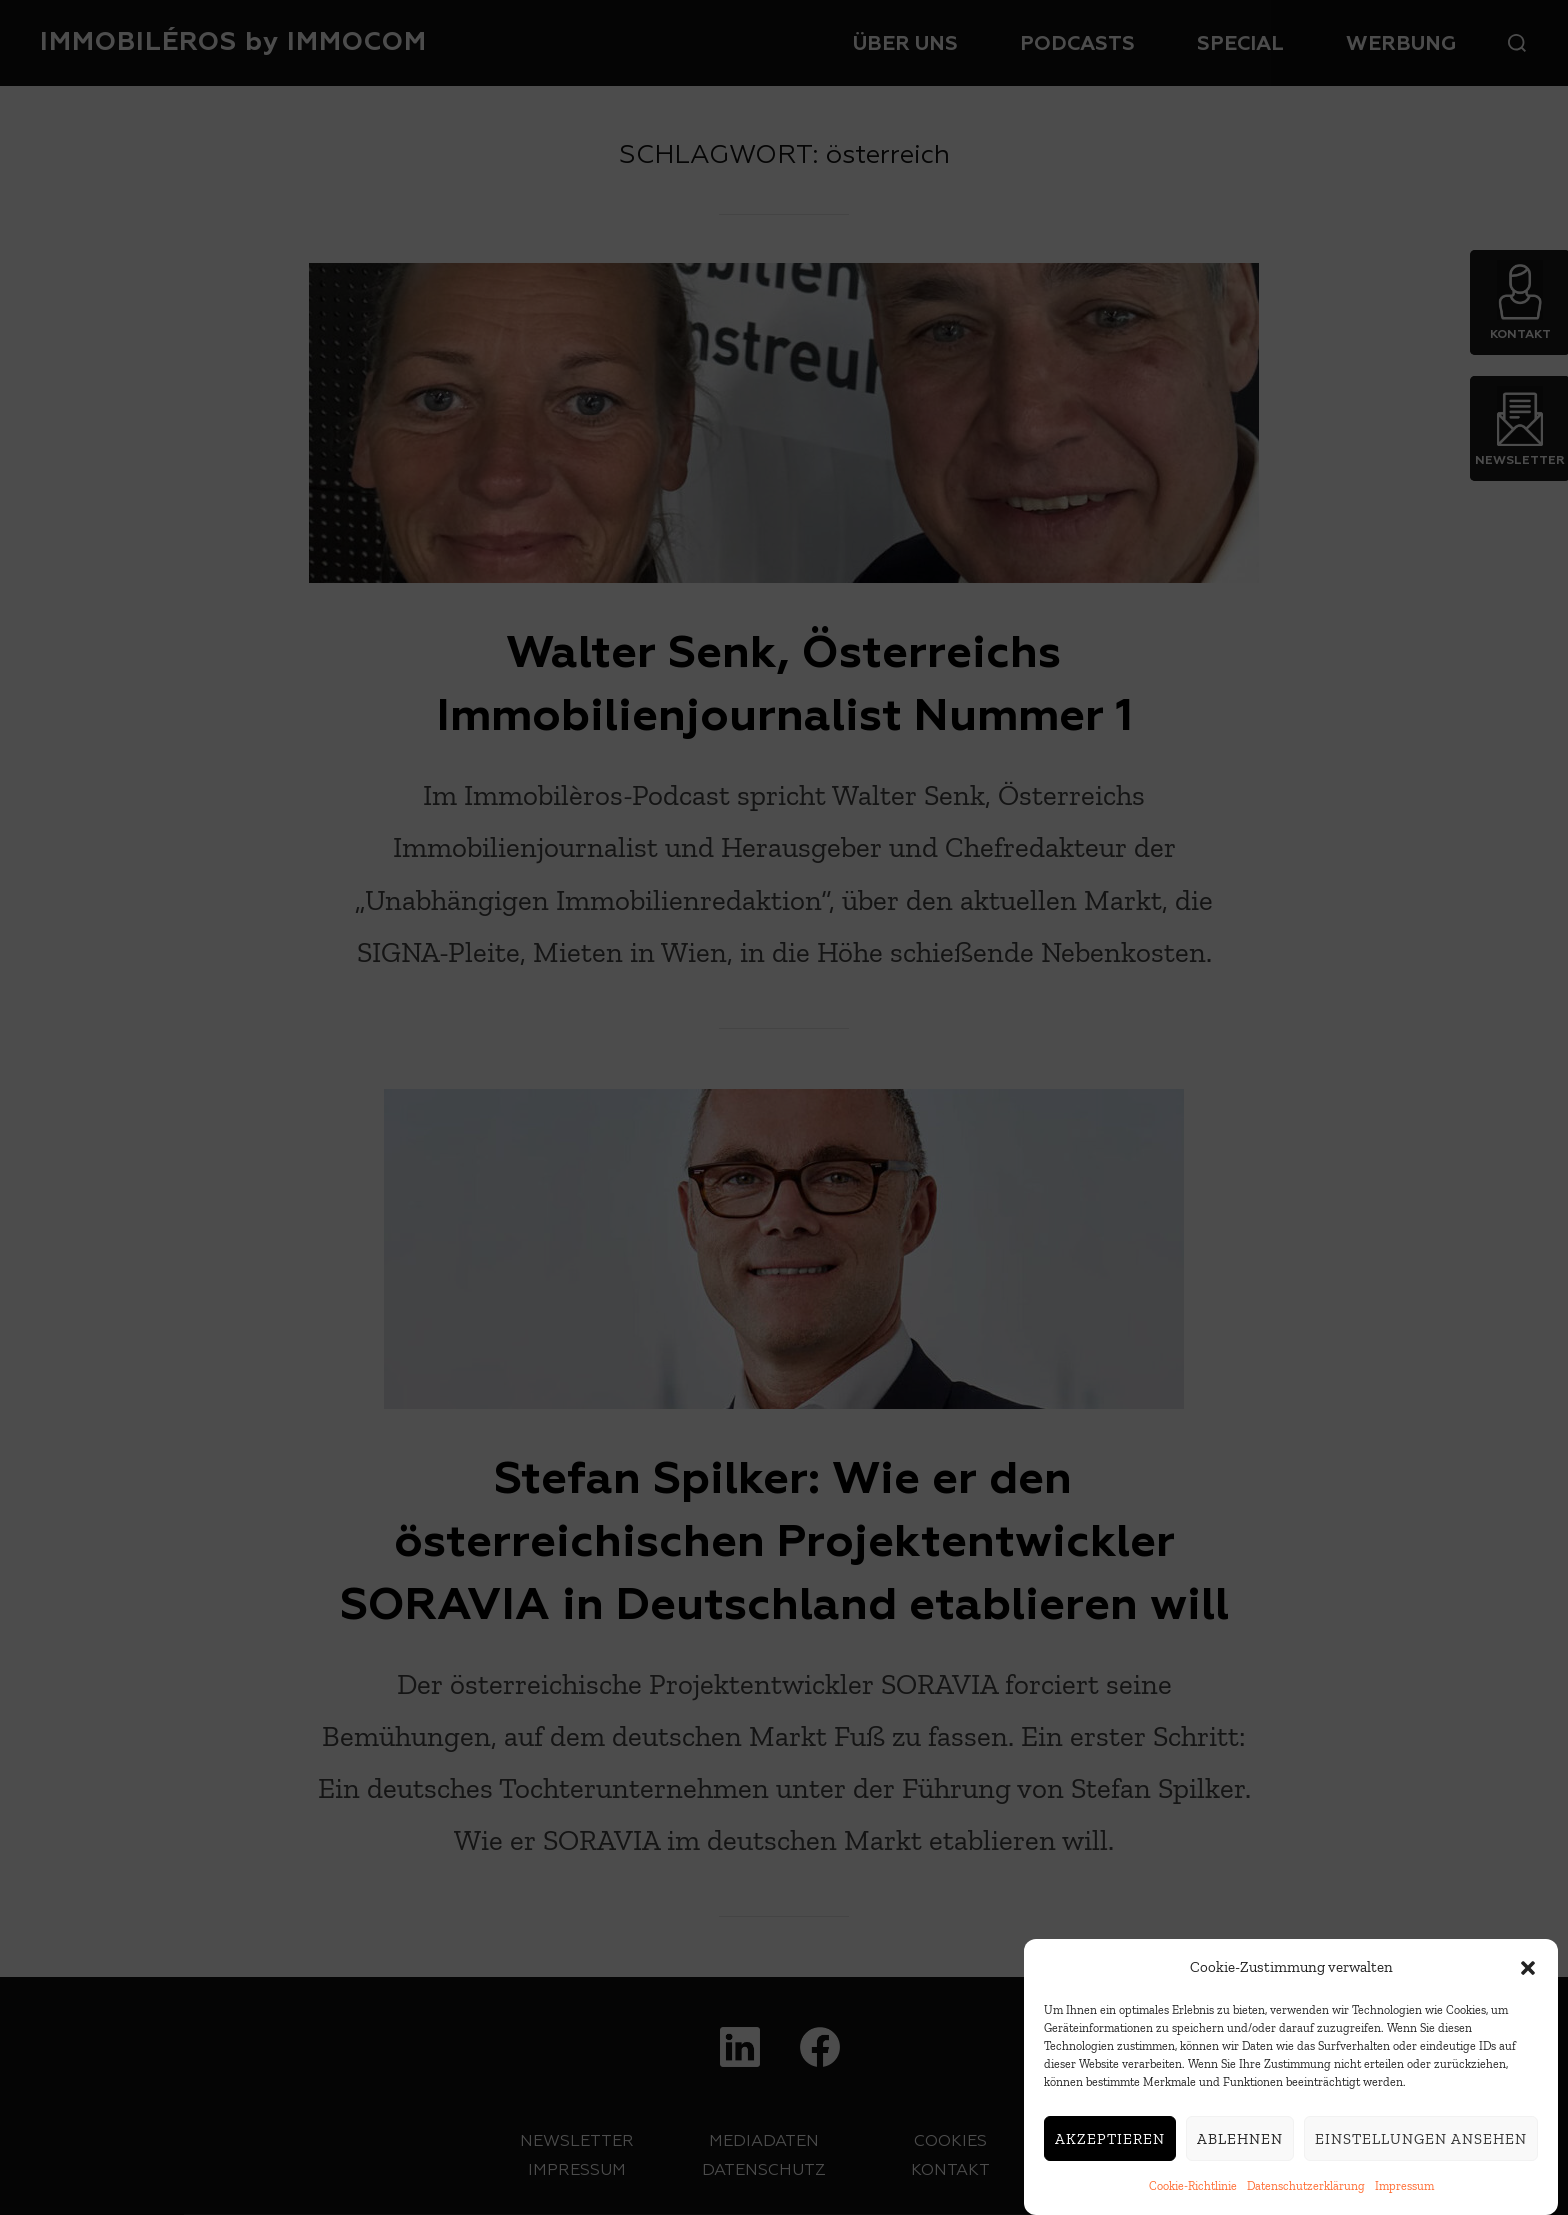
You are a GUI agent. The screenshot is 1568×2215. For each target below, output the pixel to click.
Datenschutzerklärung (1306, 2198)
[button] (1528, 1979)
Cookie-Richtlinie (1193, 2198)
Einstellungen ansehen (1421, 2150)
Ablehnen (1240, 2150)
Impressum (1404, 2198)
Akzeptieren (1110, 2150)
